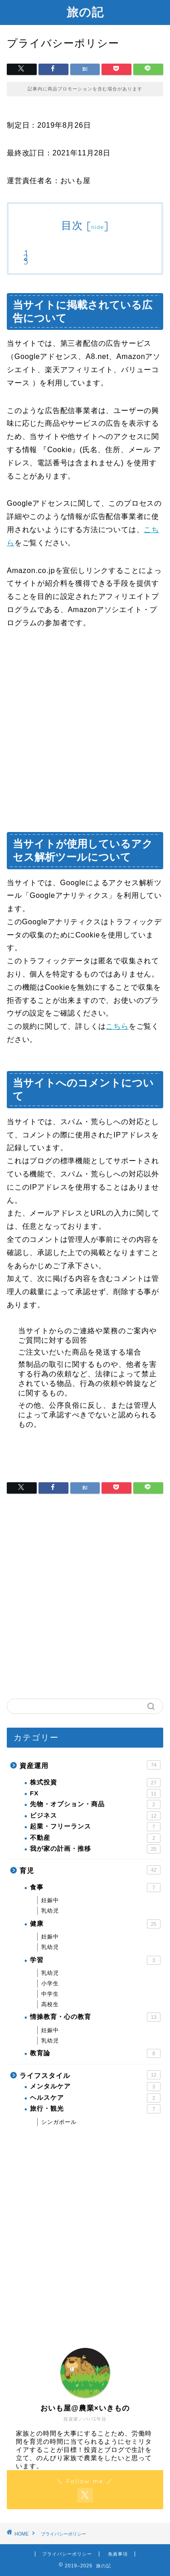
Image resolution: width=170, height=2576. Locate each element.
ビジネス (95, 1815)
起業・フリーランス (95, 1826)
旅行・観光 (95, 2108)
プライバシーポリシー (67, 2553)
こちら (117, 1026)
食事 (95, 1887)
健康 (95, 1923)
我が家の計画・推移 (95, 1849)
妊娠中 (50, 1900)
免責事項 (118, 2553)
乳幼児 (50, 1911)
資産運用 (89, 1764)
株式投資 (95, 1782)
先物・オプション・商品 (95, 1804)
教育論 (95, 2053)
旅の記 (85, 12)
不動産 (95, 1838)
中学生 (50, 1994)
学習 (95, 1960)
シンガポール (59, 2122)
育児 (89, 1869)
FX (95, 1793)
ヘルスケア (95, 2098)
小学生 (50, 1983)
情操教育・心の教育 (95, 2017)
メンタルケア (95, 2086)
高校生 (50, 2004)
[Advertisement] (85, 733)
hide (97, 227)
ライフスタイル (89, 2074)
